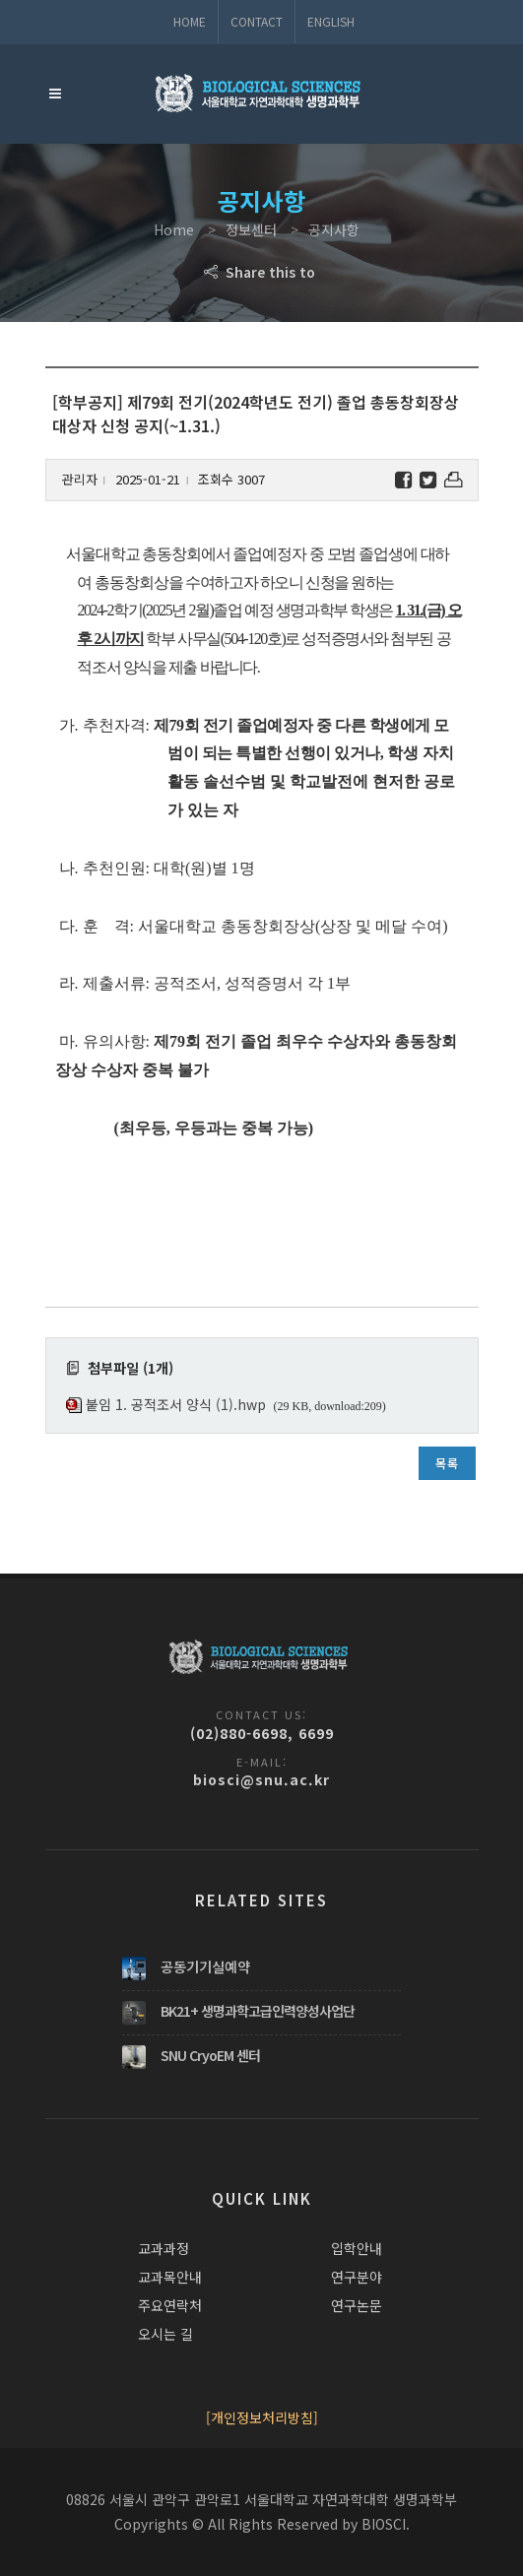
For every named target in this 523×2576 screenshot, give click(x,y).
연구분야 (356, 2276)
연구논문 (356, 2305)
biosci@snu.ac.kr (261, 1779)
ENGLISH (331, 21)
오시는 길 (165, 2334)
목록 (447, 1462)
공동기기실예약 (205, 1966)
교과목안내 (170, 2276)
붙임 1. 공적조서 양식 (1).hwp (176, 1404)
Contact (256, 21)
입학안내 (356, 2248)
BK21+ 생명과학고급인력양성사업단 (258, 2011)
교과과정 (163, 2248)
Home (189, 21)
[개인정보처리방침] (262, 2417)
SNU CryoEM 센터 (210, 2055)
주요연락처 (170, 2305)
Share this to (261, 272)
